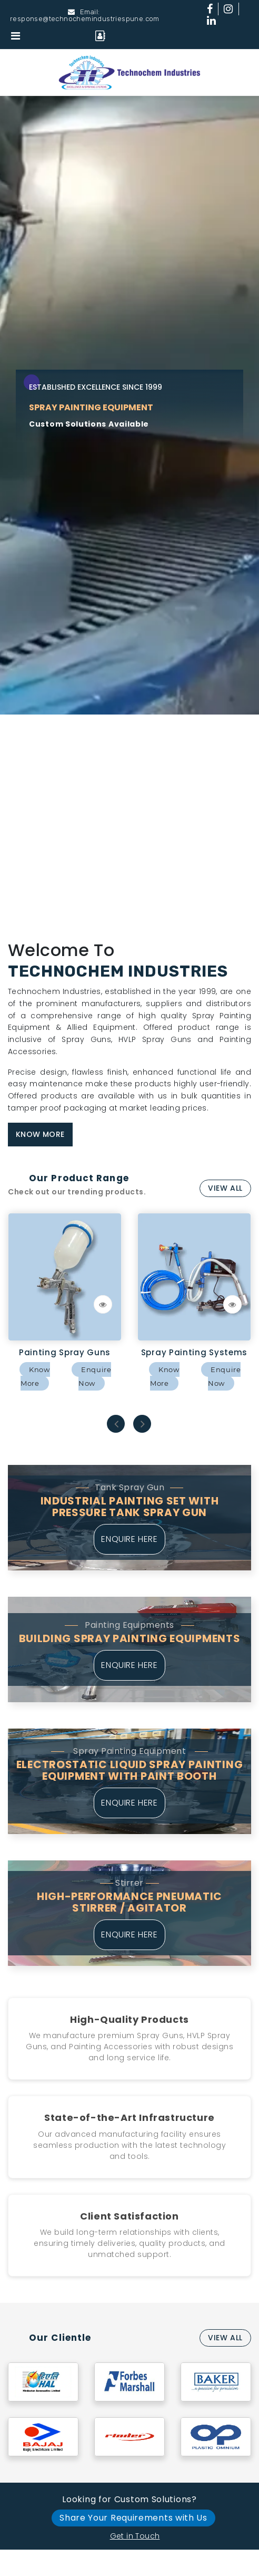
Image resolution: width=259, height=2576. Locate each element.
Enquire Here (129, 1539)
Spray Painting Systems (194, 1352)
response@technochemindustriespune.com (85, 19)
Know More (40, 1134)
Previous (116, 1424)
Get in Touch (135, 2536)
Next (143, 1424)
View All (225, 1188)
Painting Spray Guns (65, 1352)
